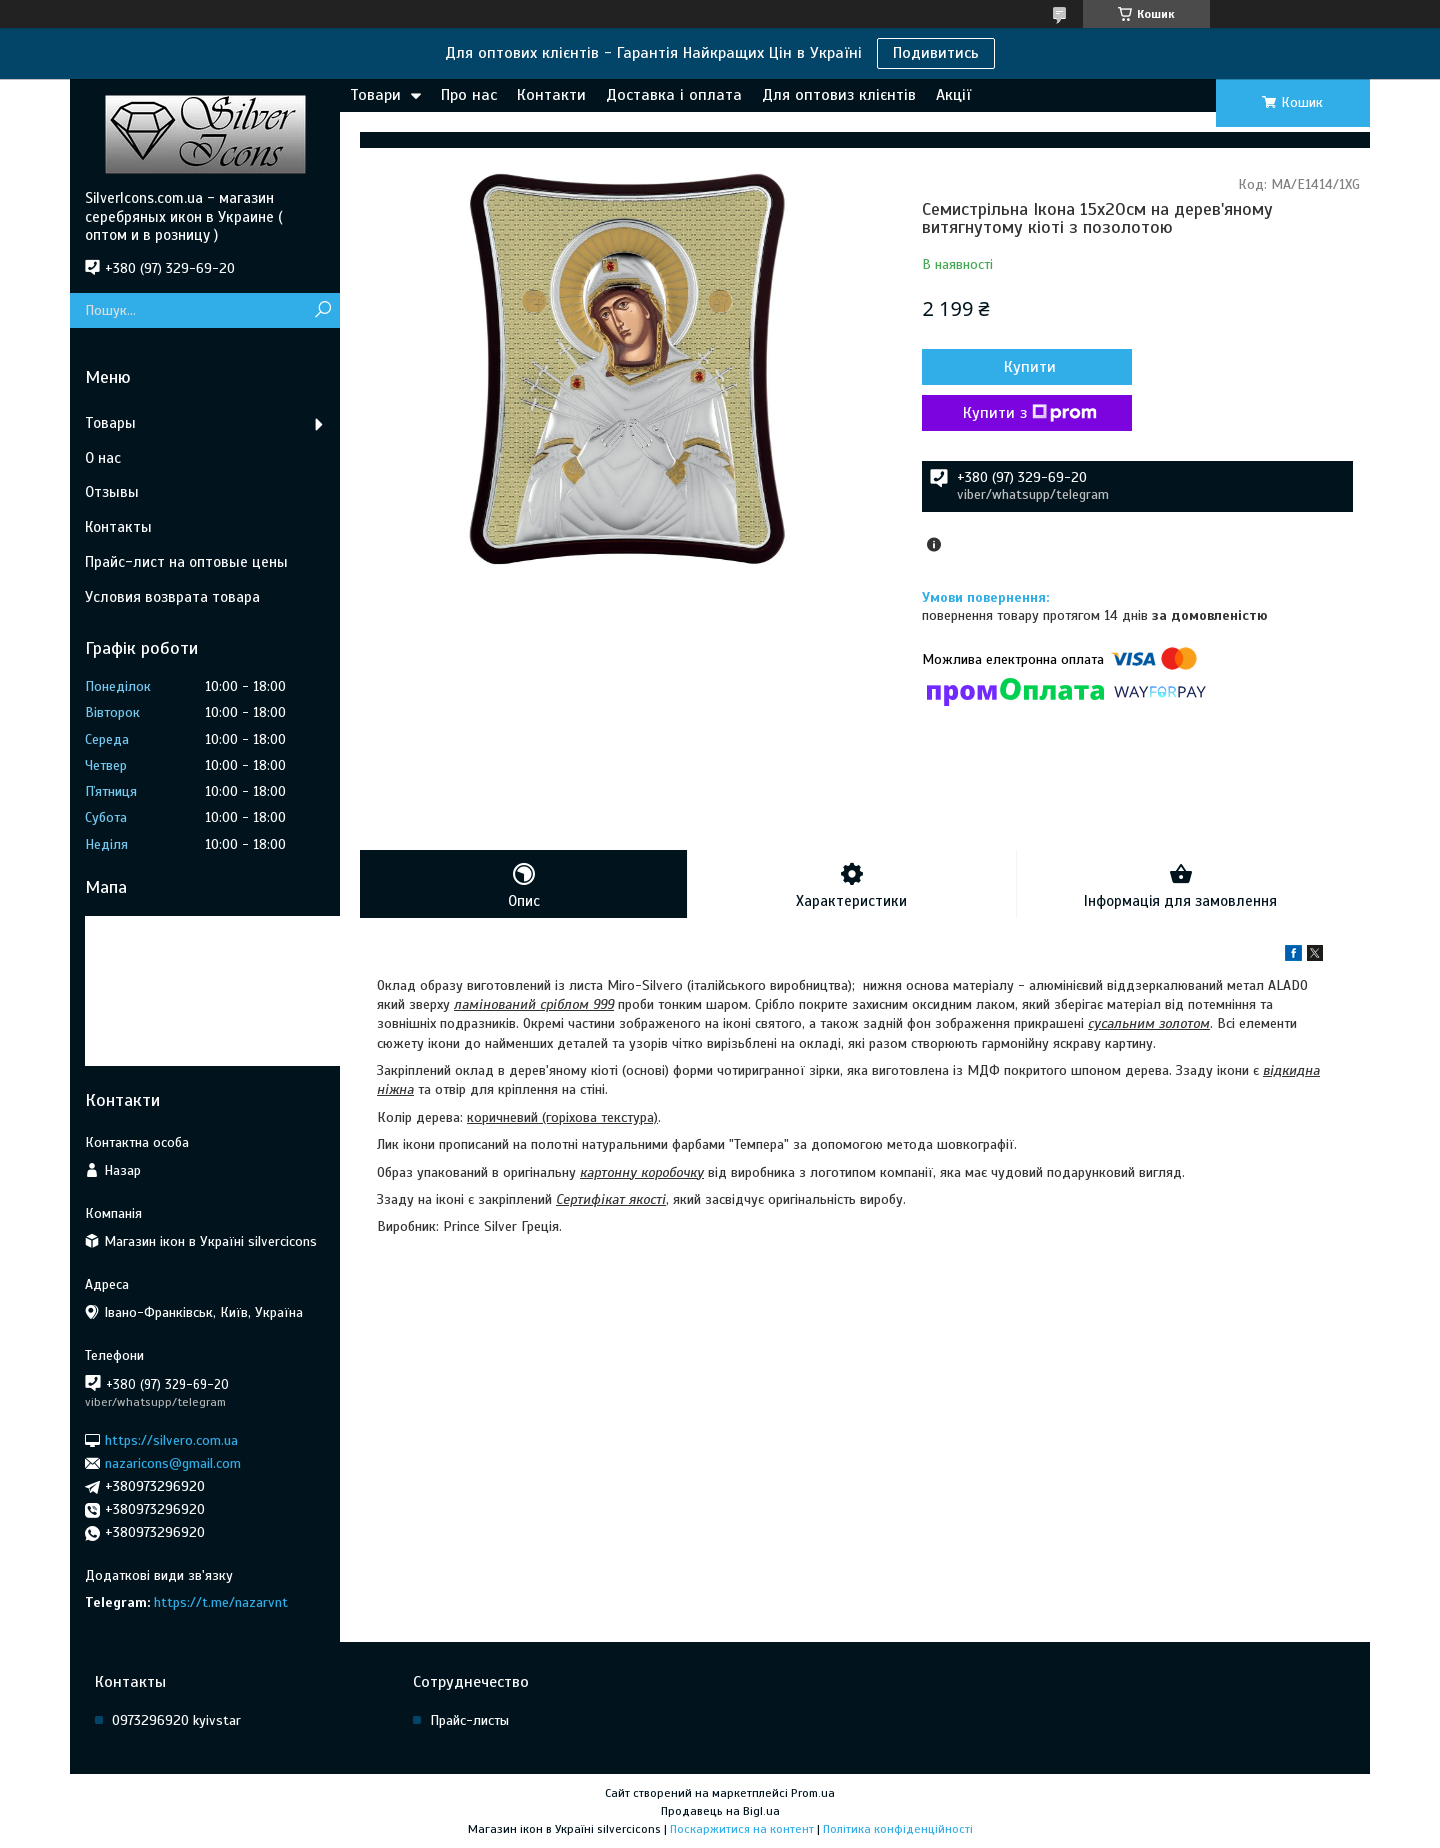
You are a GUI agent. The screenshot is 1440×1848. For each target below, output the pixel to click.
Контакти (551, 95)
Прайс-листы (469, 1720)
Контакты (118, 527)
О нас (103, 458)
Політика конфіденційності (898, 1829)
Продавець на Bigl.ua (720, 1811)
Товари (375, 95)
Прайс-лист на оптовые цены (186, 562)
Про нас (469, 95)
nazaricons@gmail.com (173, 1463)
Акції (953, 95)
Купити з (1030, 413)
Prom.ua (813, 1793)
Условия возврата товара (172, 597)
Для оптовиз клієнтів (839, 95)
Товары (110, 423)
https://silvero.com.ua (171, 1439)
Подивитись (936, 53)
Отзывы (112, 492)
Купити (1030, 367)
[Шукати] (322, 310)
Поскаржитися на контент (742, 1829)
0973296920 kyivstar (176, 1720)
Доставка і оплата (674, 95)
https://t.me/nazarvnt (221, 1602)
